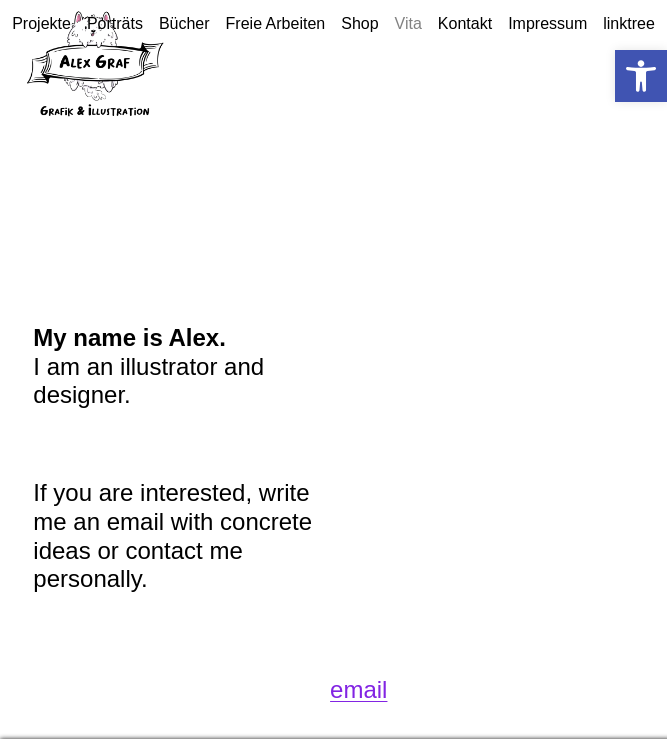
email (358, 689)
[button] (641, 76)
